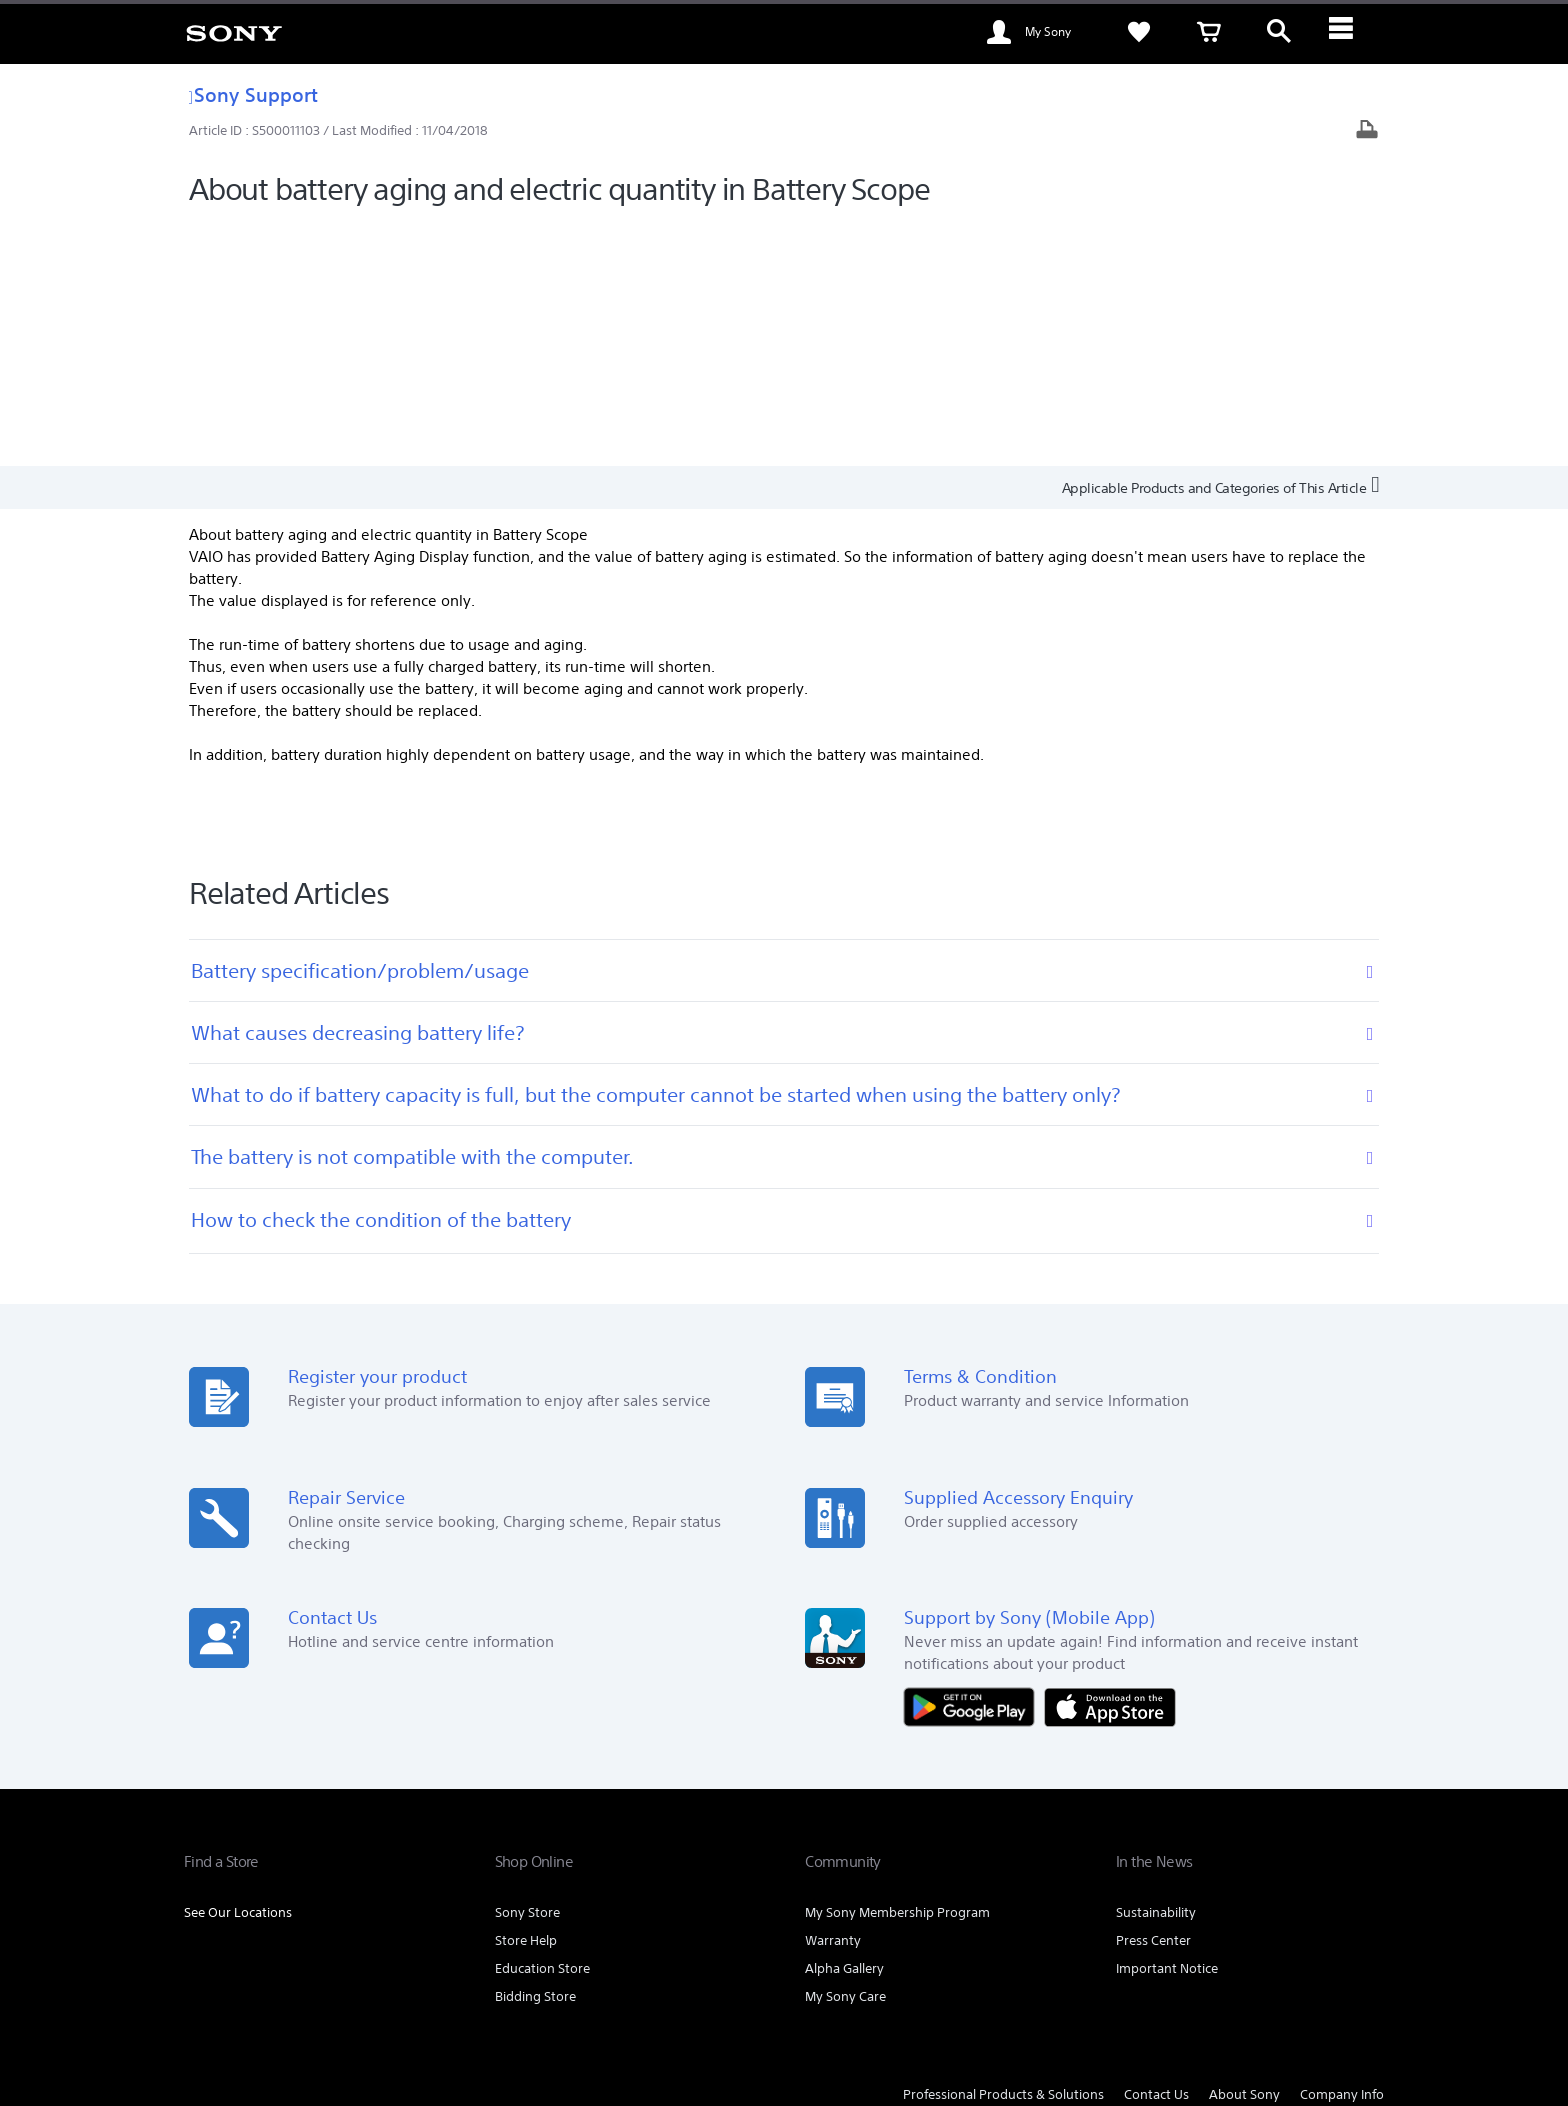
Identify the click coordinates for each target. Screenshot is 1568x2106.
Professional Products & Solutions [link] (1003, 1851)
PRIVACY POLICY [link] (655, 1997)
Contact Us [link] (1156, 1851)
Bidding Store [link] (535, 1753)
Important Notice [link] (1167, 1725)
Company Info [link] (1342, 1851)
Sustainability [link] (1156, 1669)
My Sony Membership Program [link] (897, 1669)
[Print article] (1367, 131)
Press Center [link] (1153, 1697)
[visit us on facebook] (1277, 1902)
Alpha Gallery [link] (844, 1725)
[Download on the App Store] (1110, 1462)
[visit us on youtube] (1320, 1902)
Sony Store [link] (527, 1669)
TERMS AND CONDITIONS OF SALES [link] (508, 1997)
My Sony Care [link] (845, 1753)
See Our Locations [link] (238, 1669)
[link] (234, 32)
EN (295, 1904)
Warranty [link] (833, 1697)
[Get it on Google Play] (974, 1462)
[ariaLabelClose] (1349, 32)
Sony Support (253, 94)
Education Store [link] (542, 1725)
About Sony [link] (1244, 1851)
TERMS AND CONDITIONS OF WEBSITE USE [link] (294, 1997)
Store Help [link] (526, 1697)
